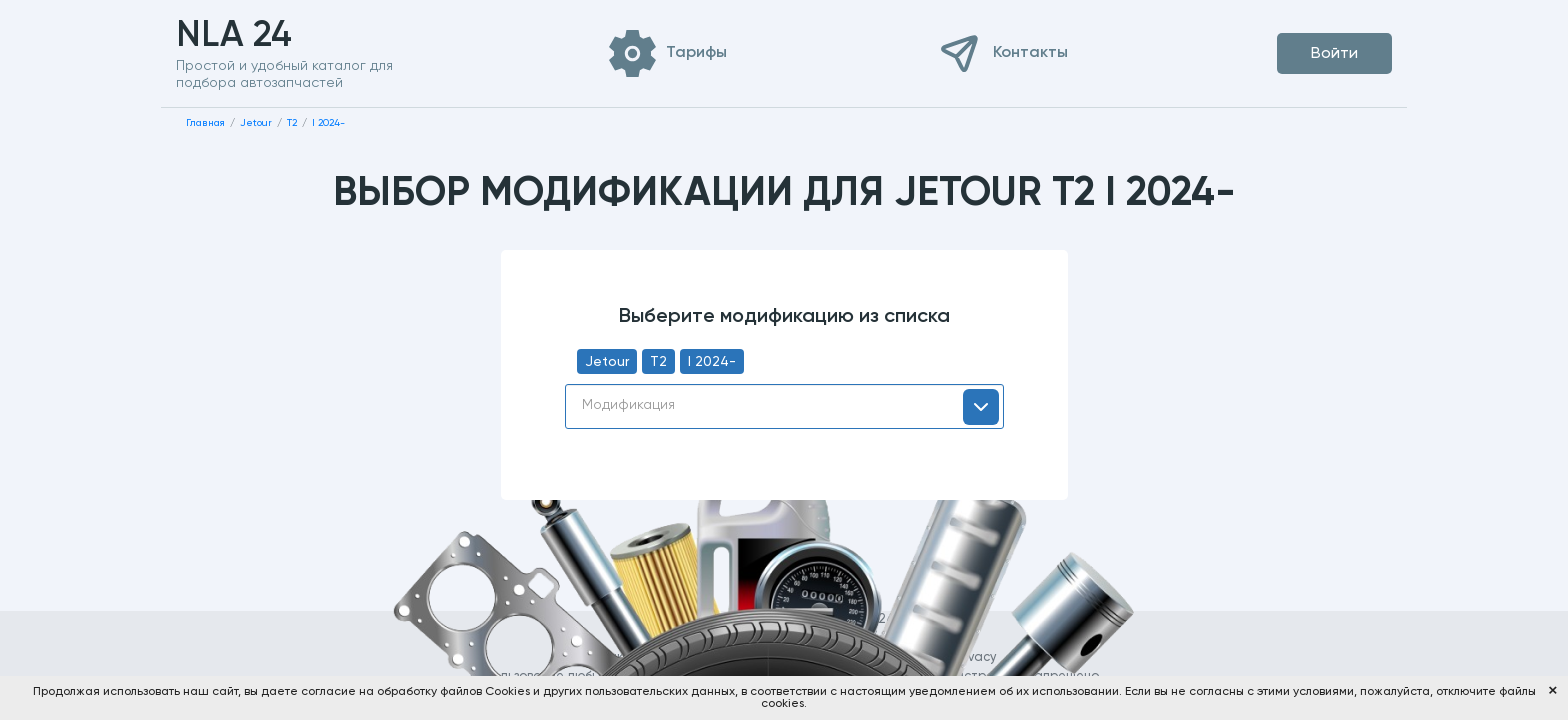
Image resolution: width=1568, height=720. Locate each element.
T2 (658, 362)
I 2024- (712, 362)
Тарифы (696, 53)
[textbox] (784, 405)
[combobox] (784, 406)
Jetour (607, 362)
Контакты (1030, 53)
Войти (1334, 54)
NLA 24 (265, 36)
